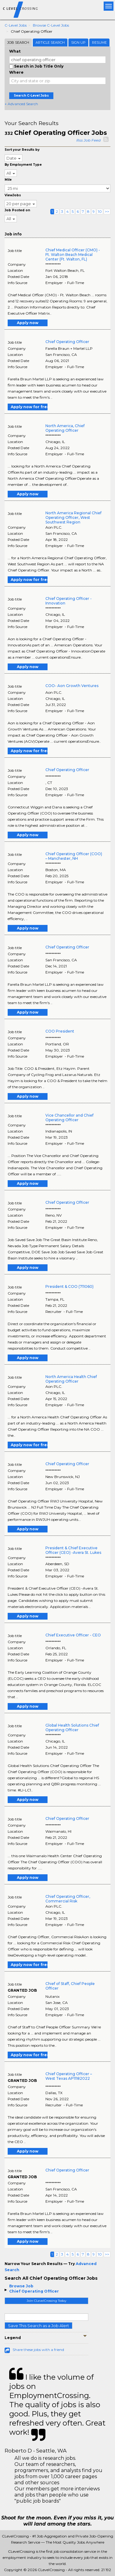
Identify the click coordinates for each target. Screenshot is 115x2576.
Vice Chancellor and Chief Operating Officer (69, 1117)
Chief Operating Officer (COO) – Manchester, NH (73, 856)
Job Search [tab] (18, 42)
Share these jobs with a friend (38, 2349)
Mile (8, 180)
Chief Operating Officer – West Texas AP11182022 (68, 2076)
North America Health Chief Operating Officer (71, 1379)
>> (107, 211)
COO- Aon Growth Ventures (71, 685)
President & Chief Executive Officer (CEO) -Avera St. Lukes (73, 1550)
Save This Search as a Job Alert (38, 2325)
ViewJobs (13, 195)
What (15, 51)
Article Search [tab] (50, 42)
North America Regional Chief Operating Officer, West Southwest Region (73, 517)
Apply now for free (29, 407)
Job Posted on (17, 210)
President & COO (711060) (69, 1286)
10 (100, 211)
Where (16, 72)
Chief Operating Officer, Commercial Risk (67, 1898)
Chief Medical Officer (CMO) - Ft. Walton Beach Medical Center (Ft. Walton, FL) (72, 254)
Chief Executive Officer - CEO (73, 1635)
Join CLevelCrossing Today (46, 2301)
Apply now (27, 322)
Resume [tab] (99, 42)
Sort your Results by (22, 150)
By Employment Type (23, 165)
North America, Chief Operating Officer (65, 428)
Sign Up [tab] (78, 42)
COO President (59, 1031)
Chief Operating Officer (34, 2291)
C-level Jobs (16, 25)
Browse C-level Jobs (51, 25)
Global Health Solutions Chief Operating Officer (72, 1727)
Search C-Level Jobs (31, 96)
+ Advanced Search (21, 104)
